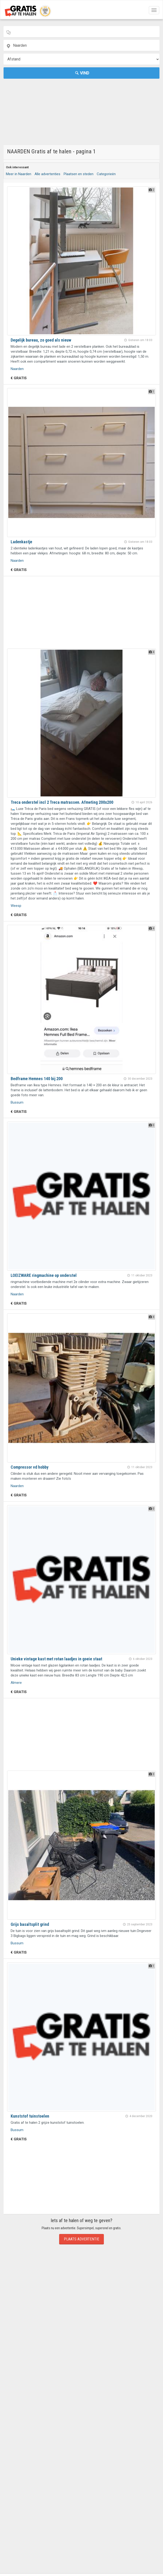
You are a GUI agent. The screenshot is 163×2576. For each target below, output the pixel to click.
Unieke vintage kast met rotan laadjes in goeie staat (56, 1658)
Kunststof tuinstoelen (30, 2116)
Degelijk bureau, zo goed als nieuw (41, 340)
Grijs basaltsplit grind (30, 1924)
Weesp (16, 906)
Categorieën (106, 174)
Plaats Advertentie (81, 2239)
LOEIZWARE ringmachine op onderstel (44, 1275)
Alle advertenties (47, 174)
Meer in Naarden (18, 174)
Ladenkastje (21, 541)
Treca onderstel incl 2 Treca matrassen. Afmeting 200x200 (62, 802)
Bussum (17, 1102)
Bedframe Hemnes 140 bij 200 (37, 1078)
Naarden (17, 369)
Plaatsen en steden (78, 174)
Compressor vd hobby (29, 1467)
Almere (16, 1683)
